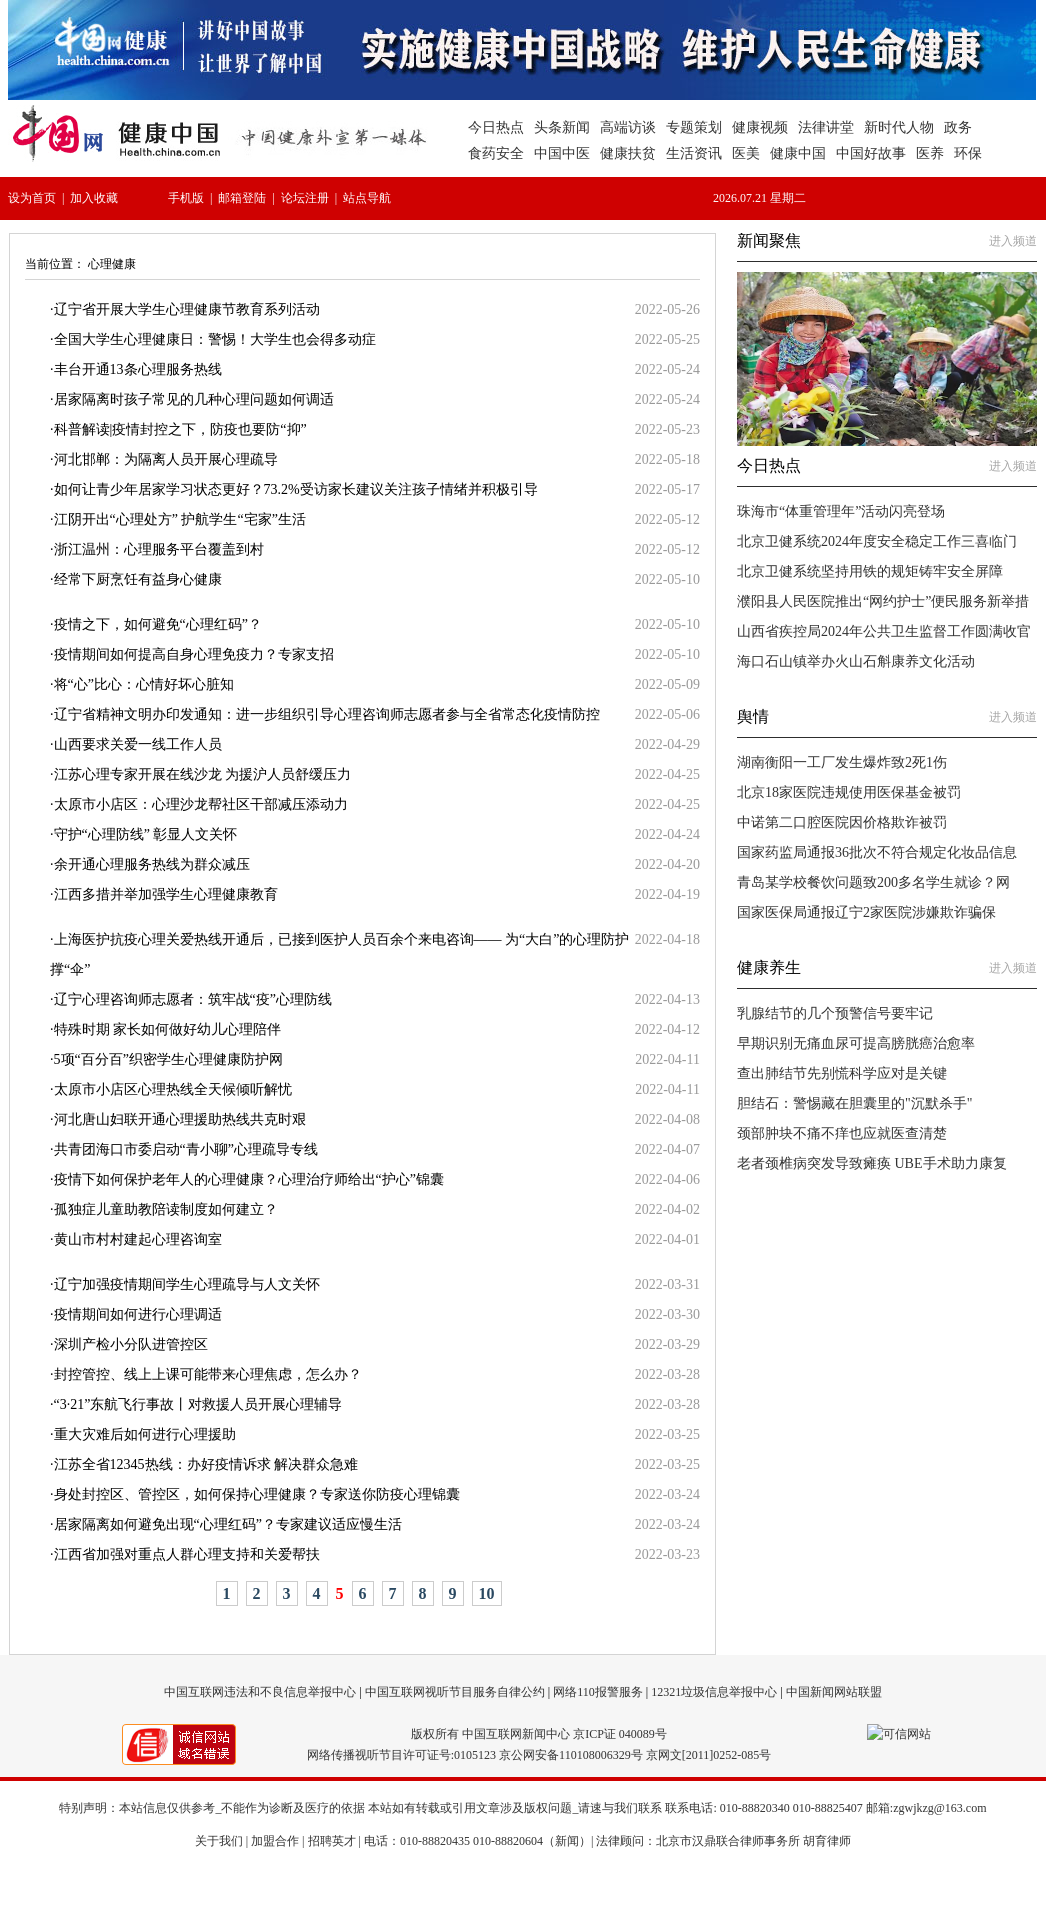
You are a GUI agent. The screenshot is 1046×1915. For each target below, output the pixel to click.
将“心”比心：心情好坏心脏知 (144, 684)
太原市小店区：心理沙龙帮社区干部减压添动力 (201, 804)
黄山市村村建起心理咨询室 (138, 1239)
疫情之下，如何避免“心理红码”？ (158, 624)
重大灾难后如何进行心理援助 (145, 1434)
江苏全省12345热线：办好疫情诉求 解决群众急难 (206, 1464)
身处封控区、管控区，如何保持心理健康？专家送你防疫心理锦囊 (257, 1494)
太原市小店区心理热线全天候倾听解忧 (173, 1089)
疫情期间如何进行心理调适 (138, 1314)
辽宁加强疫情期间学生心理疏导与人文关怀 (187, 1284)
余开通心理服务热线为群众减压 (152, 864)
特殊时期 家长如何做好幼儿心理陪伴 (168, 1029)
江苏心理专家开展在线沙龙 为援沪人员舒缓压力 (203, 774)
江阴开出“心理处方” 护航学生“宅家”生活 (180, 519)
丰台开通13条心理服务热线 (138, 369)
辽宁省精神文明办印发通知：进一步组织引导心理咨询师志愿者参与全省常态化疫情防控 (327, 714)
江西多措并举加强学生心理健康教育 (166, 894)
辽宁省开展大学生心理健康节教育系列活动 (187, 309)
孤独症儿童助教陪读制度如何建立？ (166, 1209)
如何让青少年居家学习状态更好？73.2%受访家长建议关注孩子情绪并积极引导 (296, 489)
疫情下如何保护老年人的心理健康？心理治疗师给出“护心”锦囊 (249, 1179)
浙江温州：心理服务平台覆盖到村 (159, 549)
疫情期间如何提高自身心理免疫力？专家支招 (194, 654)
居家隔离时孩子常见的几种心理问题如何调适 (194, 399)
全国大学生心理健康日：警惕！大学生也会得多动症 (215, 339)
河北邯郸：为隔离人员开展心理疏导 (166, 459)
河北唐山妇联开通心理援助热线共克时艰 (180, 1119)
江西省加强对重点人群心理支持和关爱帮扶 (187, 1554)
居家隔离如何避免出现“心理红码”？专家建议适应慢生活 (228, 1524)
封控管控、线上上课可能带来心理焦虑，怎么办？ (208, 1374)
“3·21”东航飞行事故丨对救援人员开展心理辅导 (198, 1404)
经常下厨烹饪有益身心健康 (138, 579)
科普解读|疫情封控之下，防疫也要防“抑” (180, 429)
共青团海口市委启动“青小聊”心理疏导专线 (186, 1149)
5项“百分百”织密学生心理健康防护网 (168, 1059)
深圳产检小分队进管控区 (131, 1344)
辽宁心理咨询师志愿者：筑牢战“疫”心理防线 (193, 999)
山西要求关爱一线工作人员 (138, 744)
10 (487, 1593)
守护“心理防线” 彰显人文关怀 (146, 834)
